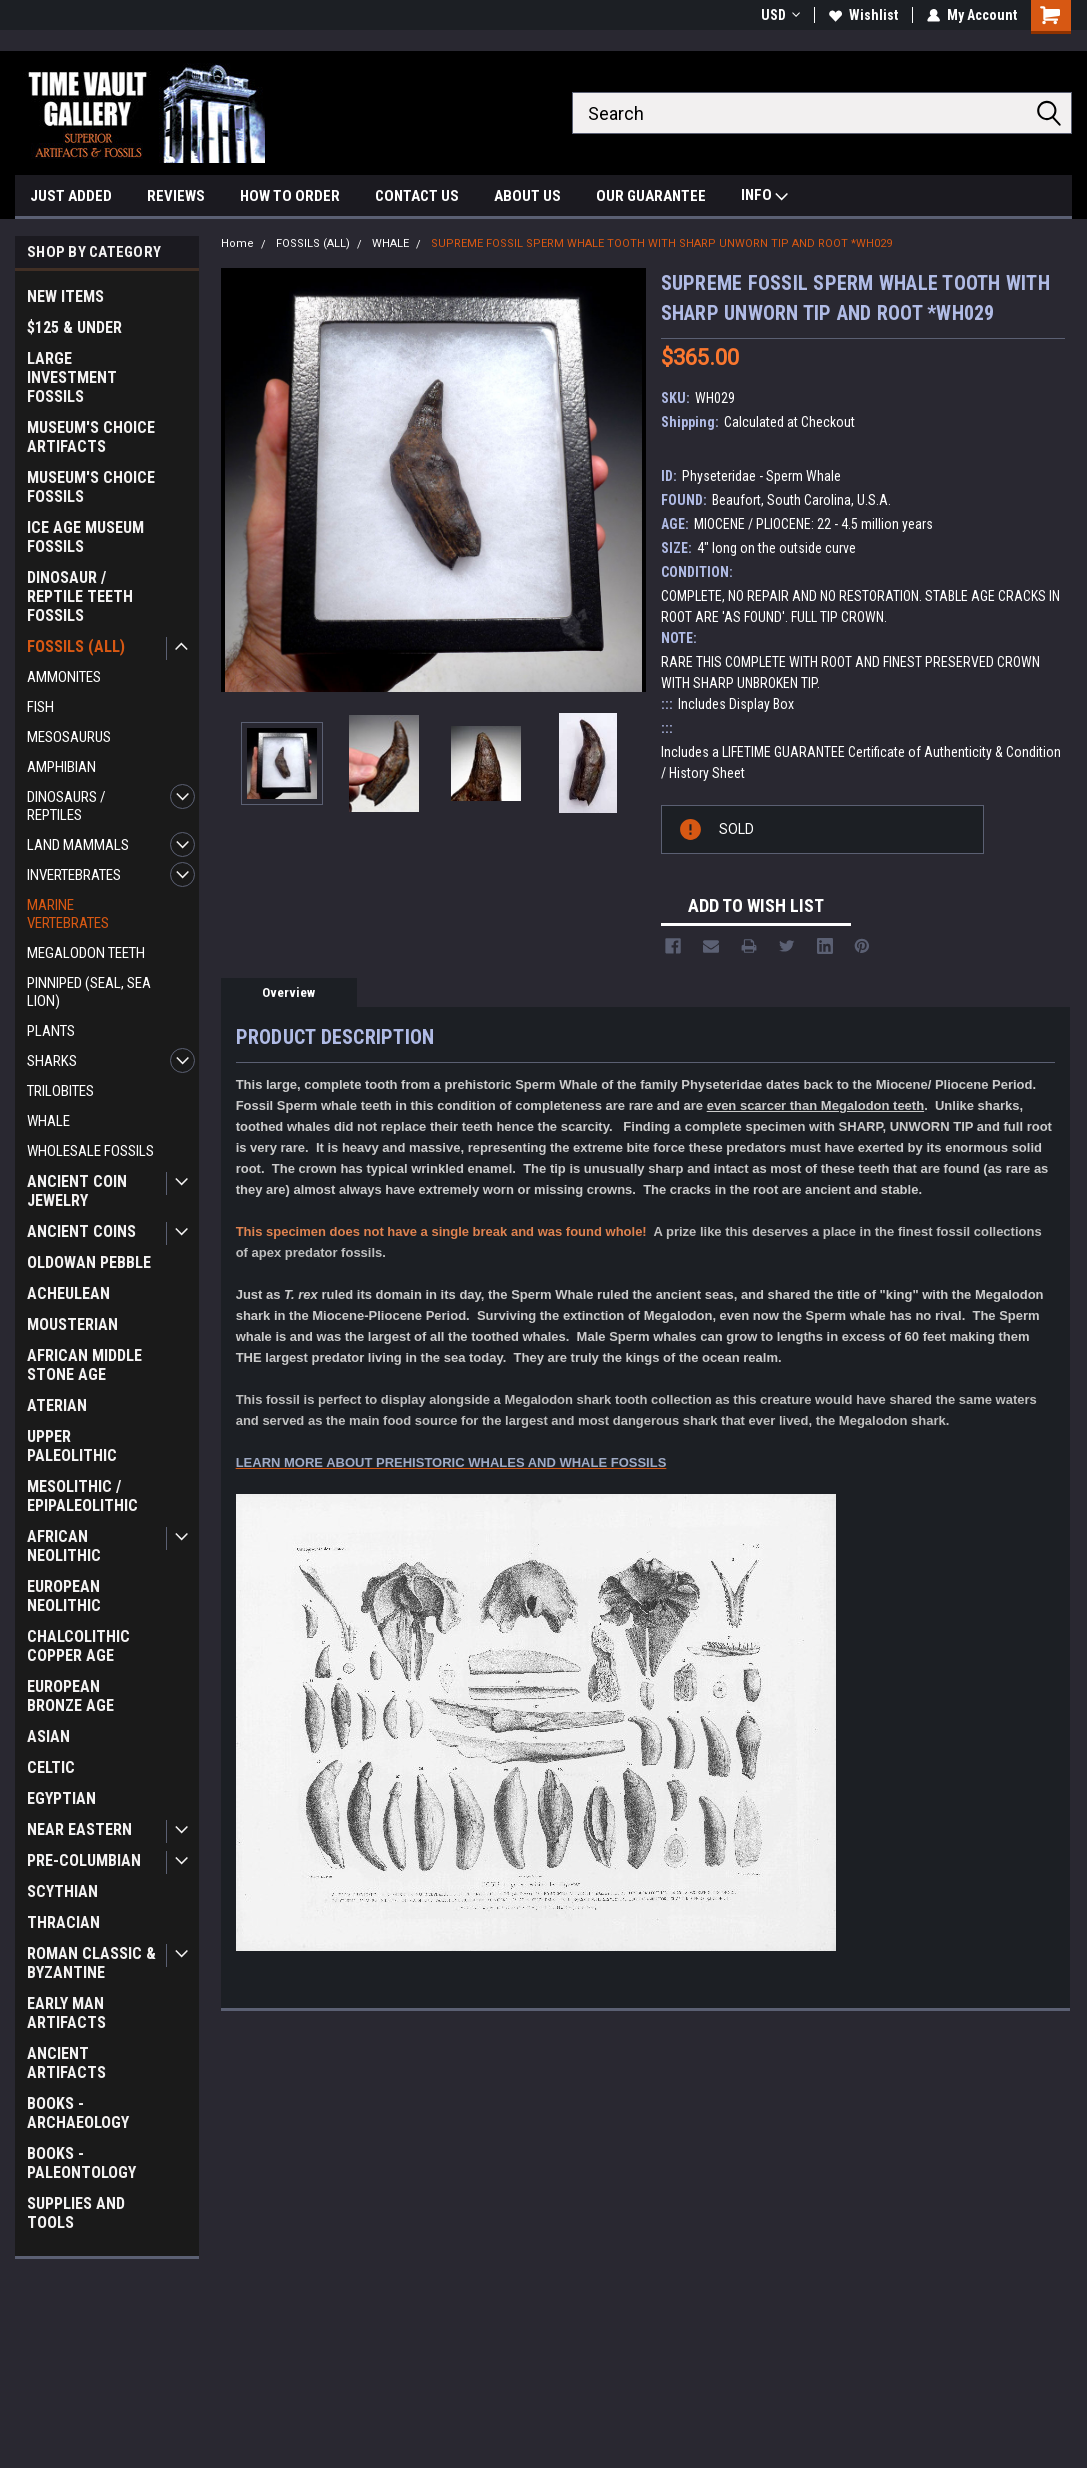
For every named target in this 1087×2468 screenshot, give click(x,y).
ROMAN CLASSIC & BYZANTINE (91, 1963)
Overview (288, 992)
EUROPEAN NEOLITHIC (64, 1596)
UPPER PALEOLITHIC (72, 1446)
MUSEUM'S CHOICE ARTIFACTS (91, 437)
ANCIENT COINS (81, 1231)
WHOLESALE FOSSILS (90, 1151)
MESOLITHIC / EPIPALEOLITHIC (82, 1496)
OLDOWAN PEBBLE (89, 1262)
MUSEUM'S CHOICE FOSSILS (91, 487)
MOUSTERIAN (72, 1324)
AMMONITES (64, 677)
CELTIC (51, 1767)
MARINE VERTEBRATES (68, 914)
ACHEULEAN (68, 1293)
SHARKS (52, 1061)
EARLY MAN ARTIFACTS (66, 2013)
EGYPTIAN (61, 1798)
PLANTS (51, 1031)
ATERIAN (57, 1405)
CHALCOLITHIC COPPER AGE (78, 1646)
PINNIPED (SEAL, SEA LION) (89, 992)
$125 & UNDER (74, 327)
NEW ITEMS (65, 296)
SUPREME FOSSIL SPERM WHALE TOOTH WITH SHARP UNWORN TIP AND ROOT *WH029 (661, 243)
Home (237, 243)
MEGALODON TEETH (86, 953)
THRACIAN (63, 1922)
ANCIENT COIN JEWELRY (77, 1191)
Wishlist (863, 15)
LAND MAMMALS (78, 845)
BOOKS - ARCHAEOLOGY (78, 2113)
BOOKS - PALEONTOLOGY (81, 2163)
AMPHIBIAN (61, 767)
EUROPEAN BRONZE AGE (70, 1696)
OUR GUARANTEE (651, 196)
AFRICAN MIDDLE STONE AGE (84, 1365)
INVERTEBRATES (74, 875)
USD (780, 15)
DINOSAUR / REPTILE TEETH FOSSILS (80, 596)
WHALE (48, 1121)
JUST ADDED (71, 196)
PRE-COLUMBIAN (84, 1860)
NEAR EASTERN (79, 1829)
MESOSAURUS (69, 737)
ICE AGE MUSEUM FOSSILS (85, 537)
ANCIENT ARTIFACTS (66, 2063)
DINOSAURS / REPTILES (66, 806)
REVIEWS (176, 196)
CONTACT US (417, 196)
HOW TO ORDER (290, 196)
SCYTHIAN (62, 1891)
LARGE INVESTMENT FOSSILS (72, 377)
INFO (764, 197)
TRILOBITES (60, 1091)
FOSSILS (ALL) (76, 646)
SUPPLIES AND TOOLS (76, 2213)
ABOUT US (527, 196)
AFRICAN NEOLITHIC (64, 1546)
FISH (40, 707)
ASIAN (48, 1736)
